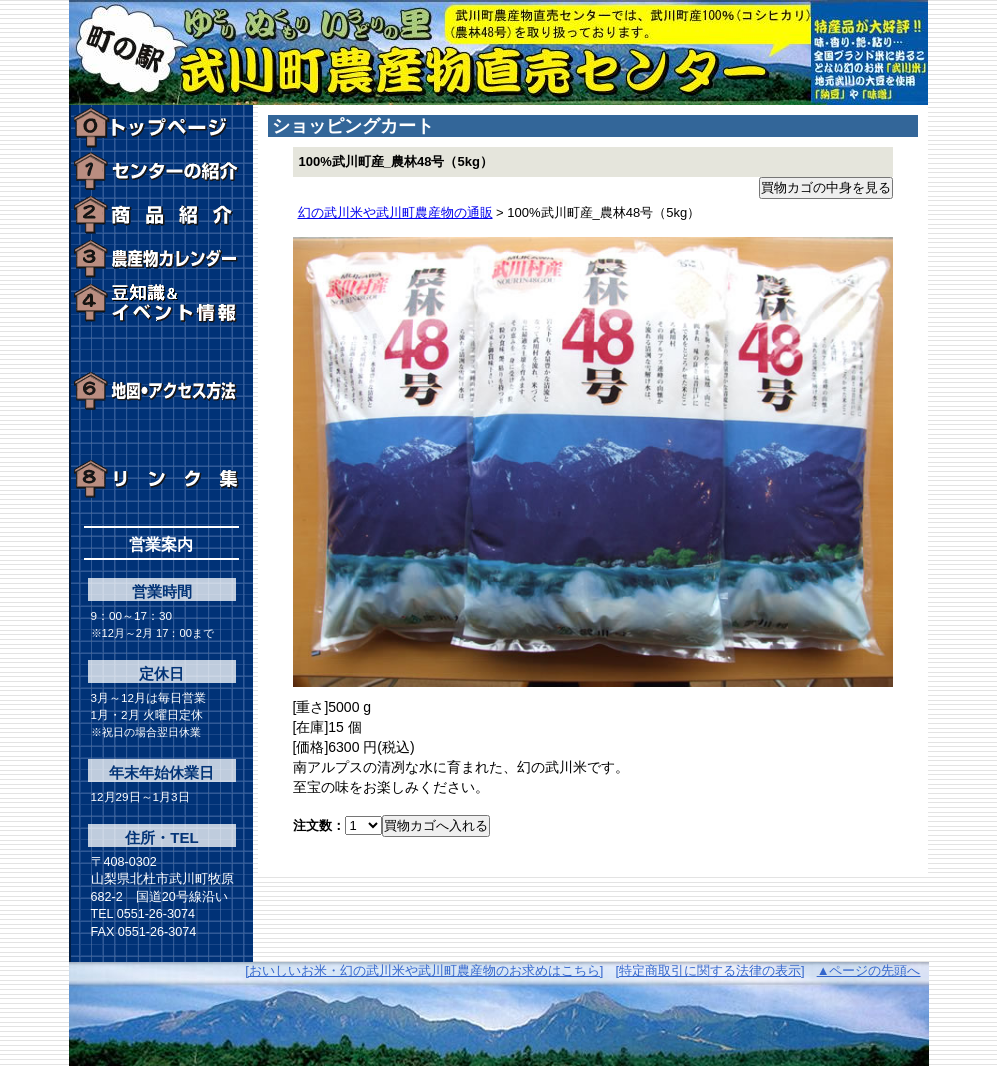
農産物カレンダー (161, 259)
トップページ (161, 127)
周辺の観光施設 (161, 347)
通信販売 (161, 215)
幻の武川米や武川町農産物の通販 (395, 212)
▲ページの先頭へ (869, 970)
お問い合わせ (161, 435)
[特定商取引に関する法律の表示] (709, 970)
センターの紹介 (161, 171)
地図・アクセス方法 (161, 391)
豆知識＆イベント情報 (161, 303)
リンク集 (161, 479)
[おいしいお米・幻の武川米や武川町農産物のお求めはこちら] (424, 970)
